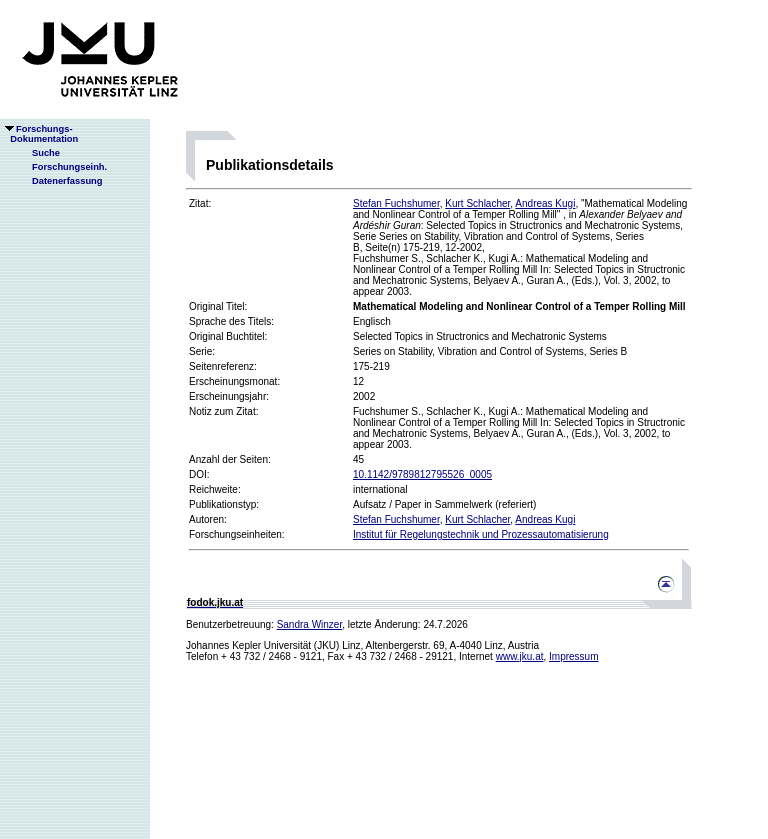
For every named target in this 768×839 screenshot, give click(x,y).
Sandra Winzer (310, 624)
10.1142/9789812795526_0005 (422, 474)
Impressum (573, 656)
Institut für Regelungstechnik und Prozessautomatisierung (481, 534)
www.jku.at (520, 656)
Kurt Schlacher (477, 203)
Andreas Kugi (545, 203)
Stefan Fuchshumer (396, 203)
